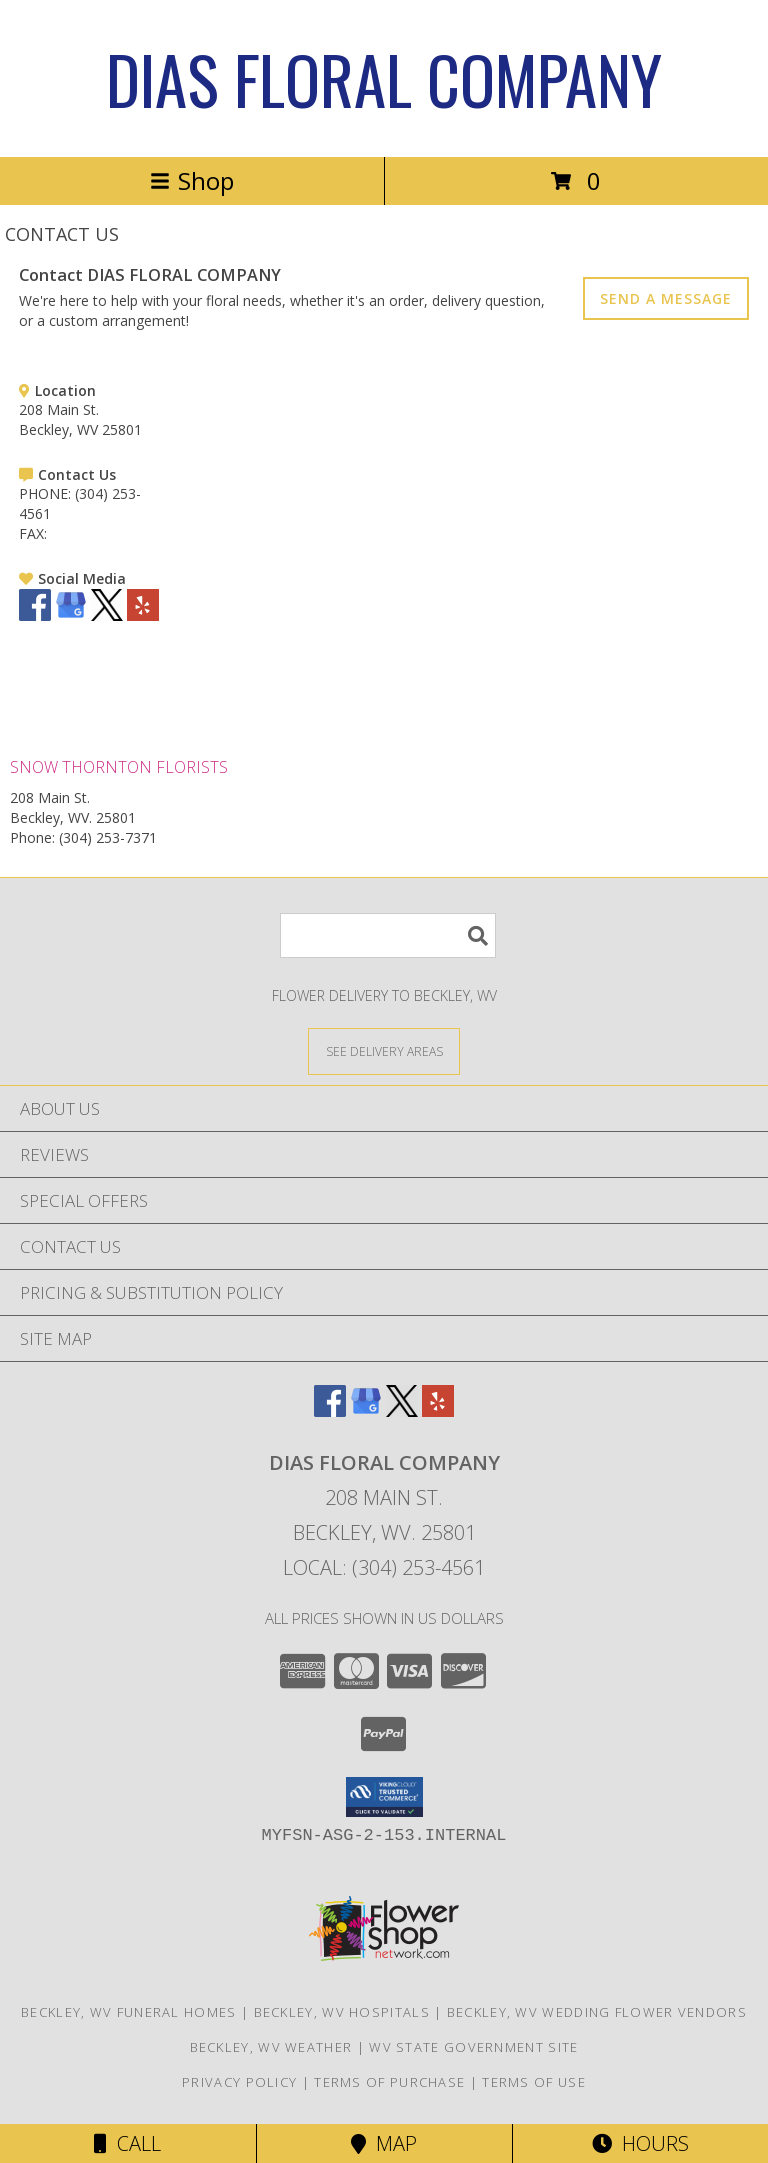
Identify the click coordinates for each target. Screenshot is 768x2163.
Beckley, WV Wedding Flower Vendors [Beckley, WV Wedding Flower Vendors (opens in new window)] (597, 2012)
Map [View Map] (384, 2143)
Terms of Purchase (389, 2082)
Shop (192, 180)
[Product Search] (388, 935)
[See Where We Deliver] (384, 1050)
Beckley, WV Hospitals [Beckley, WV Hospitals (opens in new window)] (342, 2012)
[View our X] (107, 615)
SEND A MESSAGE (666, 298)
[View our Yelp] (143, 615)
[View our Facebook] (35, 615)
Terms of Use (534, 2082)
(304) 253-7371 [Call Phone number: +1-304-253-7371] (108, 837)
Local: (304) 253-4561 (384, 1567)
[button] (384, 1797)
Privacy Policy (239, 2082)
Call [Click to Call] (127, 2143)
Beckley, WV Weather (271, 2047)
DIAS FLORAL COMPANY (384, 78)
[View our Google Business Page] (71, 615)
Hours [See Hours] (640, 2143)
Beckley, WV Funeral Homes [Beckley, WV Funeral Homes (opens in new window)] (129, 2012)
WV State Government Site (473, 2047)
